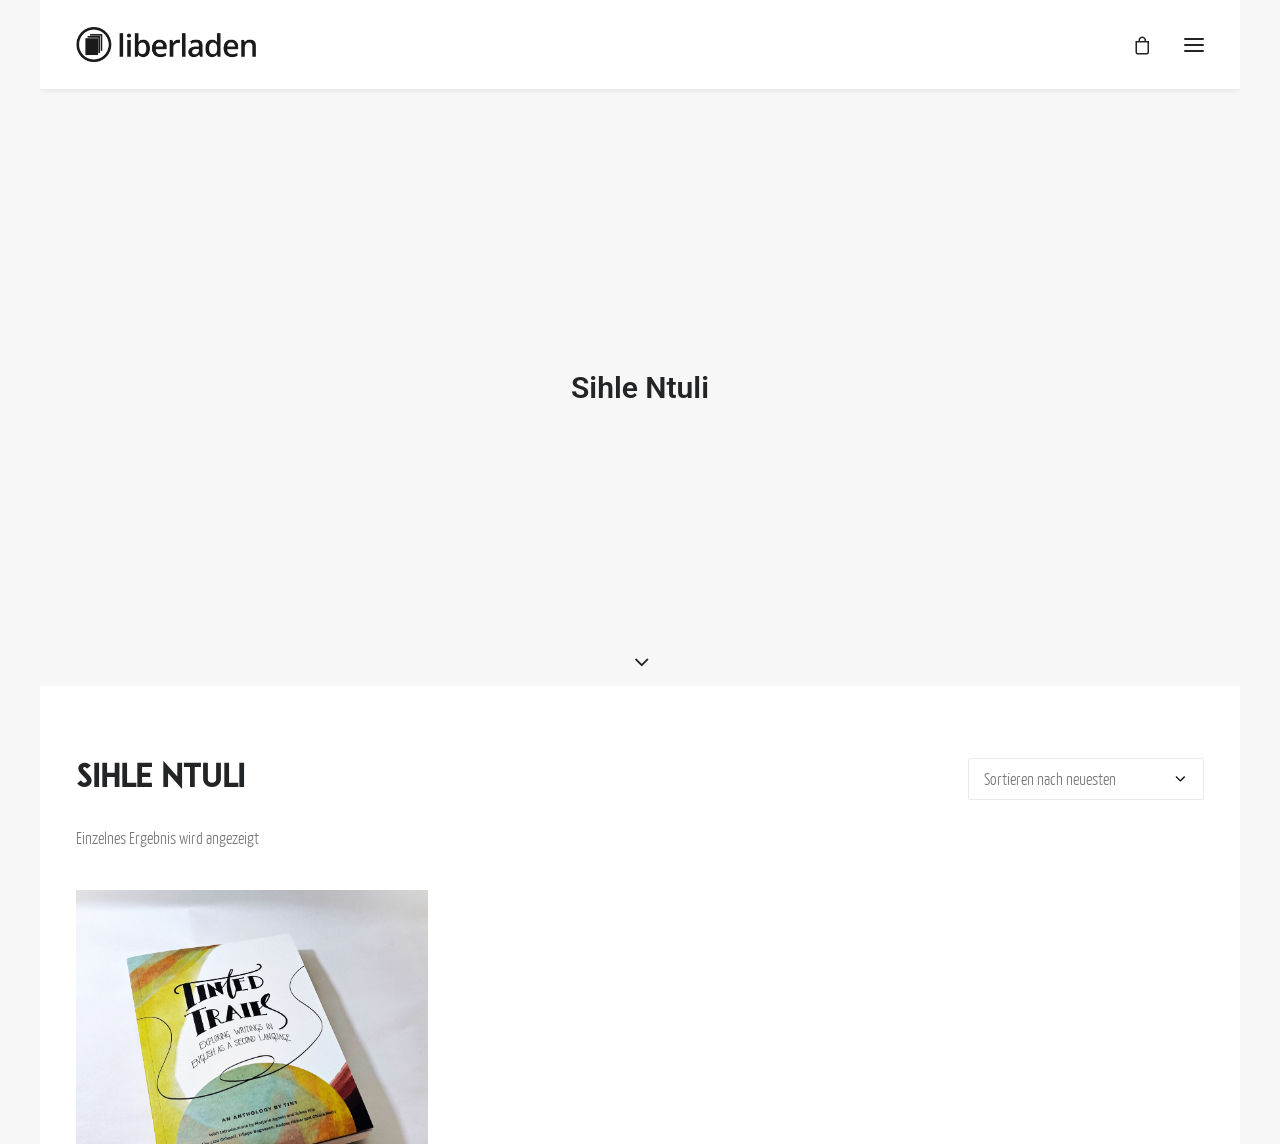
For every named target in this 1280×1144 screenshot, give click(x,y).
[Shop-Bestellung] (1086, 772)
